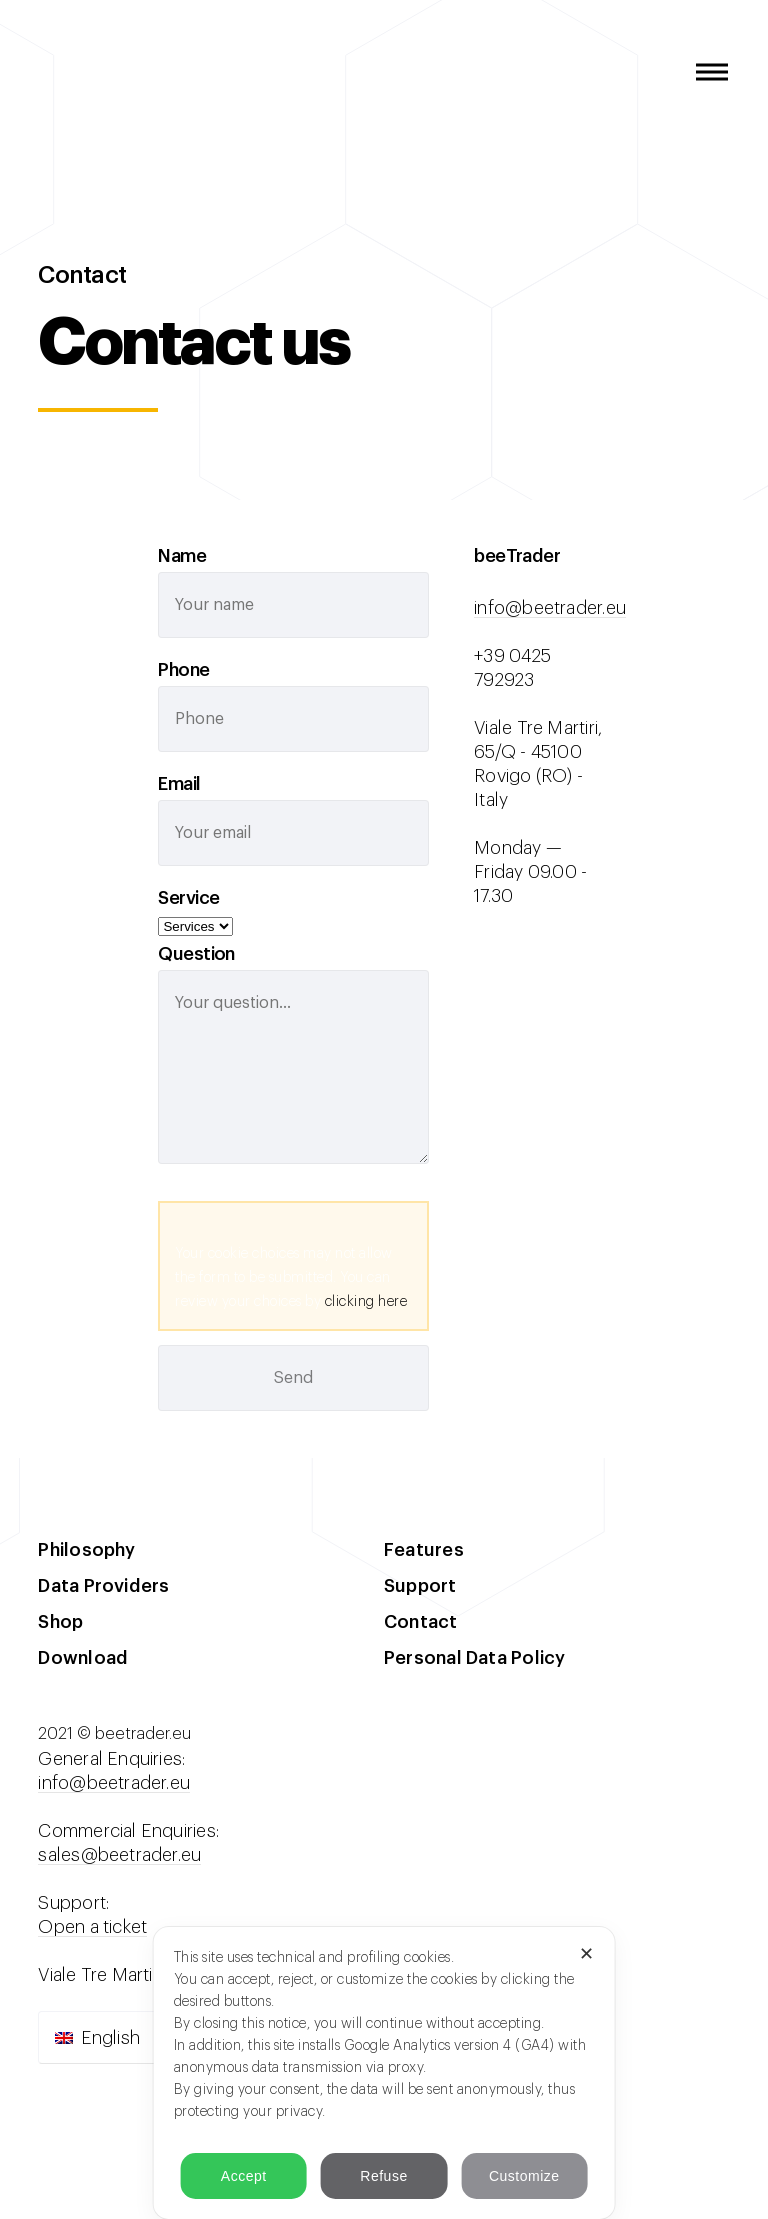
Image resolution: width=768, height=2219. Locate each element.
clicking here (366, 1302)
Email (179, 784)
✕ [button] (587, 1954)
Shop (60, 1622)
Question (196, 954)
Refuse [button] (383, 2176)
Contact (421, 1622)
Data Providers (103, 1586)
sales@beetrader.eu (119, 1855)
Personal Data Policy (474, 1658)
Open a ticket (92, 1927)
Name (182, 556)
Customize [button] (524, 2176)
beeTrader (62, 72)
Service (188, 898)
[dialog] (384, 2073)
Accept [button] (244, 2176)
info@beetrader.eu (550, 608)
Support (420, 1586)
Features (424, 1550)
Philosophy (86, 1550)
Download (83, 1658)
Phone (183, 670)
